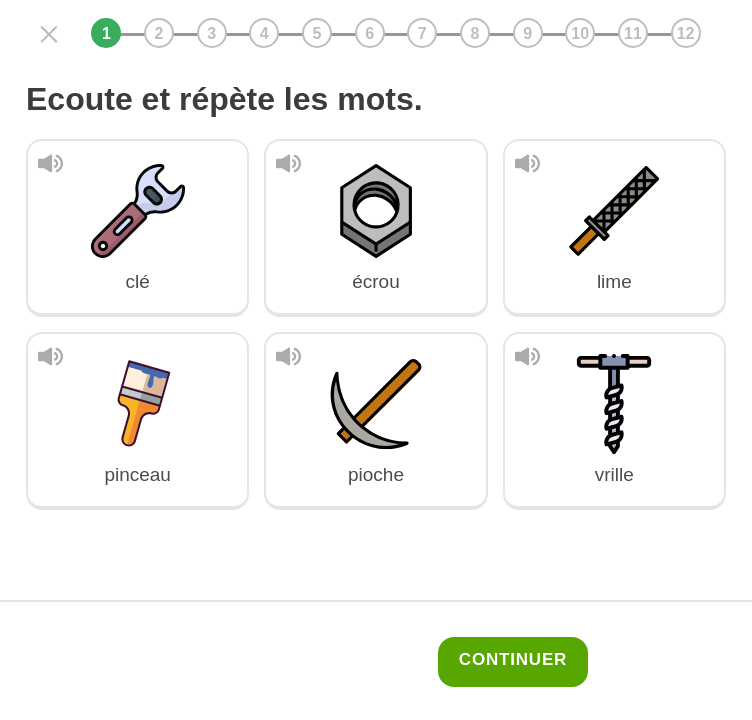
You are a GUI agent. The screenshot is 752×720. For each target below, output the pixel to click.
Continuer (513, 659)
